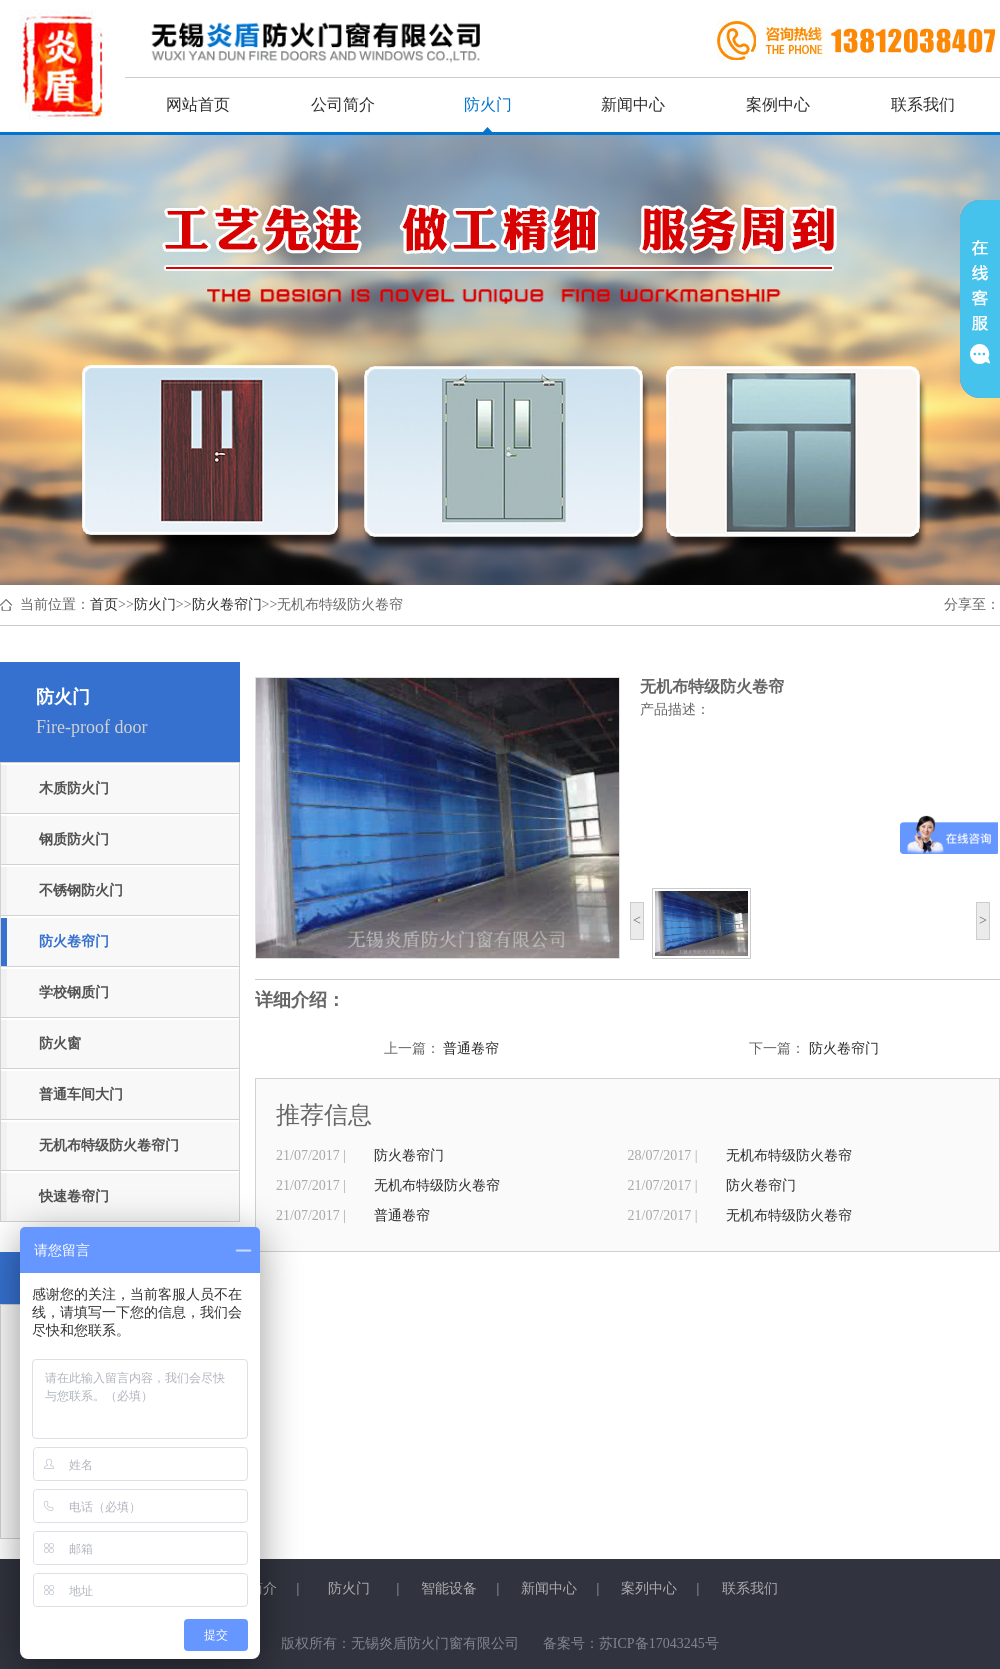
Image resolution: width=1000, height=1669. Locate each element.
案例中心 (778, 104)
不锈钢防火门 (81, 890)
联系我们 (923, 104)
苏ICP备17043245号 (659, 1643)
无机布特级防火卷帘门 (109, 1145)
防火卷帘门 (227, 604)
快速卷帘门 (74, 1196)
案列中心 (649, 1588)
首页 (104, 604)
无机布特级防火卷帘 (789, 1155)
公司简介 (343, 104)
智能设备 (449, 1588)
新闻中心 (633, 104)
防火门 (488, 104)
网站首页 (198, 104)
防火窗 (60, 1043)
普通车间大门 (81, 1094)
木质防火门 (74, 788)
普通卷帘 (471, 1048)
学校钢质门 (74, 992)
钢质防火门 (74, 839)
